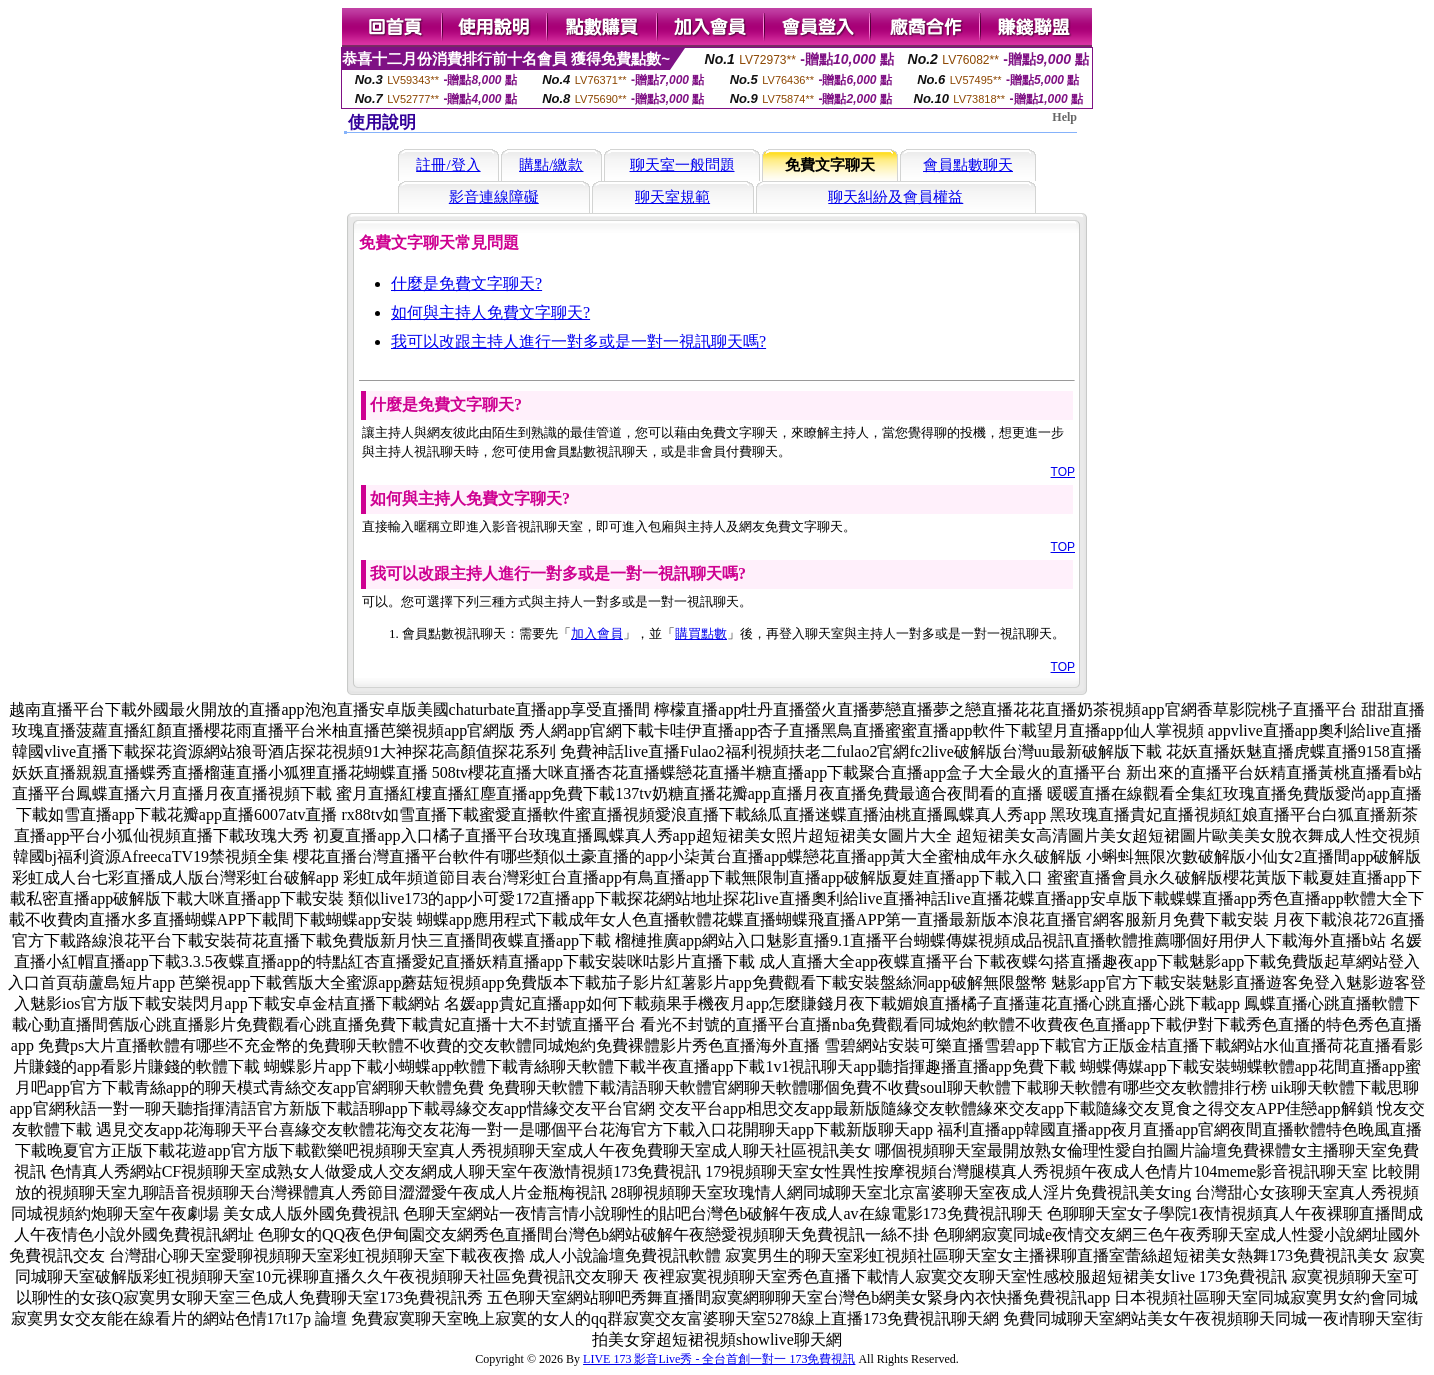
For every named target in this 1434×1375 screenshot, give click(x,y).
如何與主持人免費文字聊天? (490, 312)
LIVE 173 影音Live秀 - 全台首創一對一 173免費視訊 (719, 1359)
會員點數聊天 (968, 165)
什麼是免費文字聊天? (466, 283)
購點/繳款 (551, 165)
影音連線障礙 (494, 197)
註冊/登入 (448, 165)
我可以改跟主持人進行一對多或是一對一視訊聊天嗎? (578, 341)
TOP (1063, 472)
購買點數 (701, 633)
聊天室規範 (672, 197)
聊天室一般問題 (682, 165)
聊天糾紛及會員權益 (895, 197)
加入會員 (597, 633)
